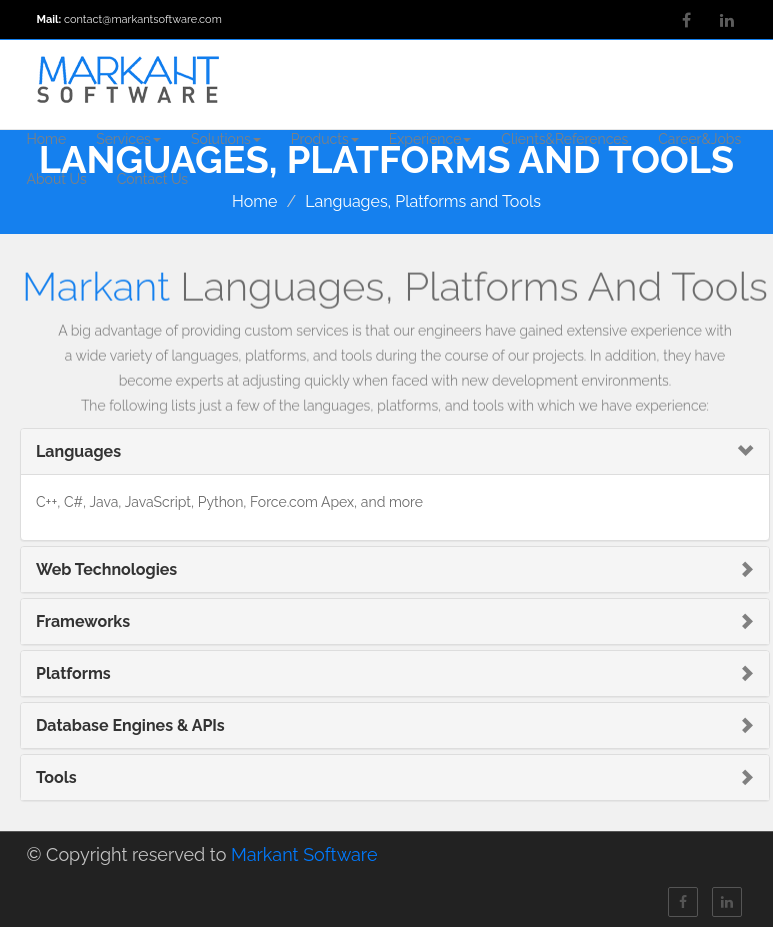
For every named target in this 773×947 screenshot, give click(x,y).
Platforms (73, 673)
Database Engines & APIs (130, 725)
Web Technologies (106, 569)
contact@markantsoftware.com (143, 19)
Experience (430, 139)
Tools (56, 777)
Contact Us (152, 179)
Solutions (226, 139)
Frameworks (83, 621)
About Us (57, 179)
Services (128, 139)
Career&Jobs (699, 139)
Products (325, 139)
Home (47, 139)
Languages (78, 451)
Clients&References (564, 139)
